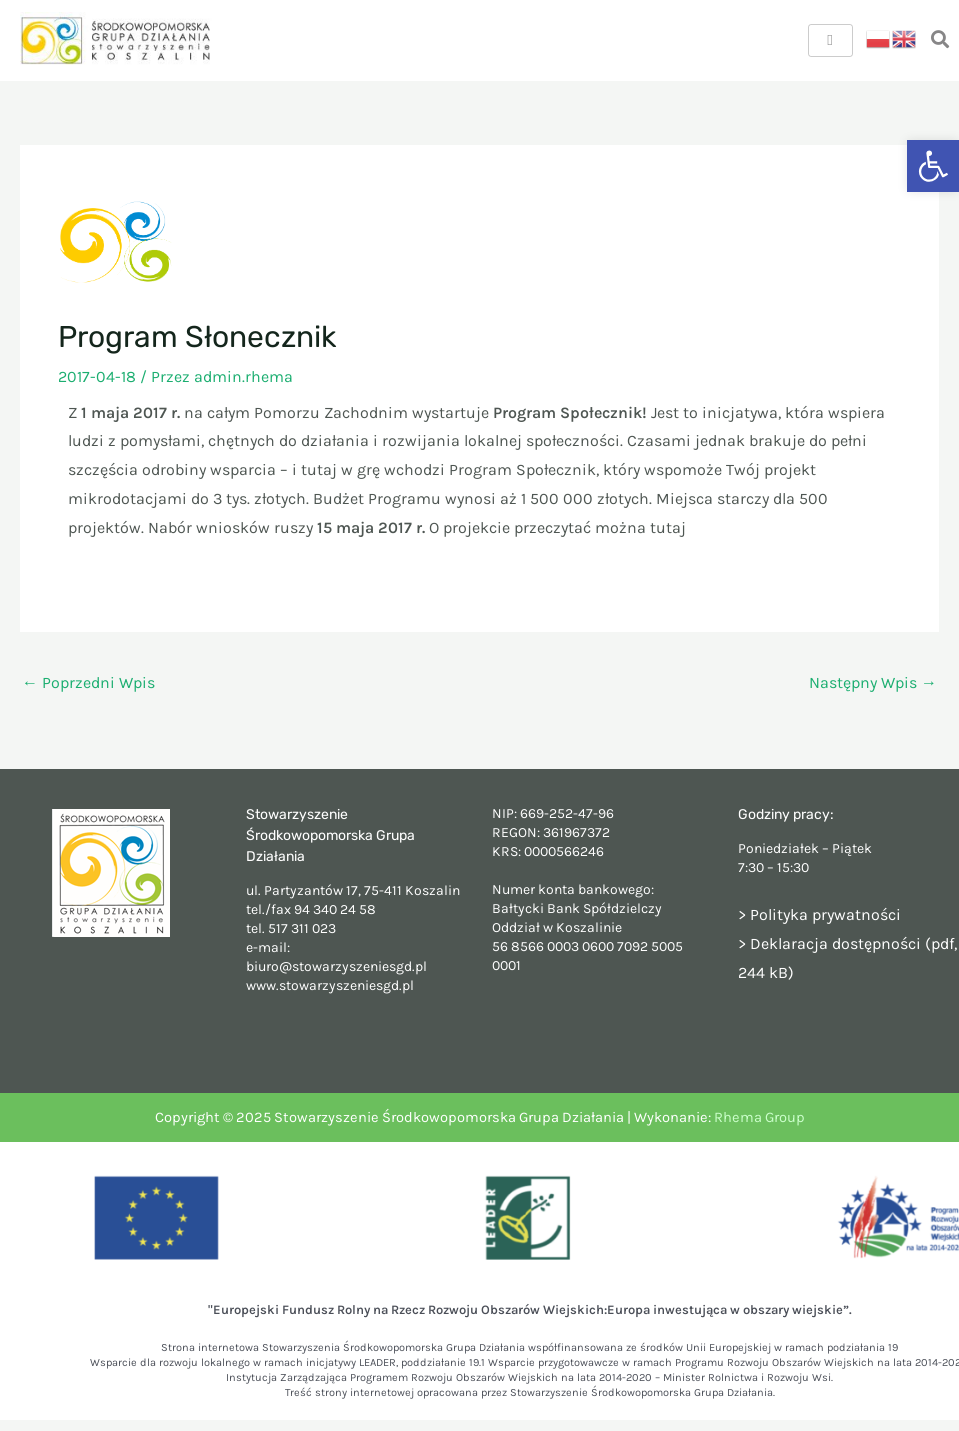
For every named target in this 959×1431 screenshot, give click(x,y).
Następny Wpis (873, 682)
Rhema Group (759, 1117)
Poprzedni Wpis (88, 682)
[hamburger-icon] (830, 40)
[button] (933, 166)
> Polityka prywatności (819, 914)
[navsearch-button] (939, 40)
